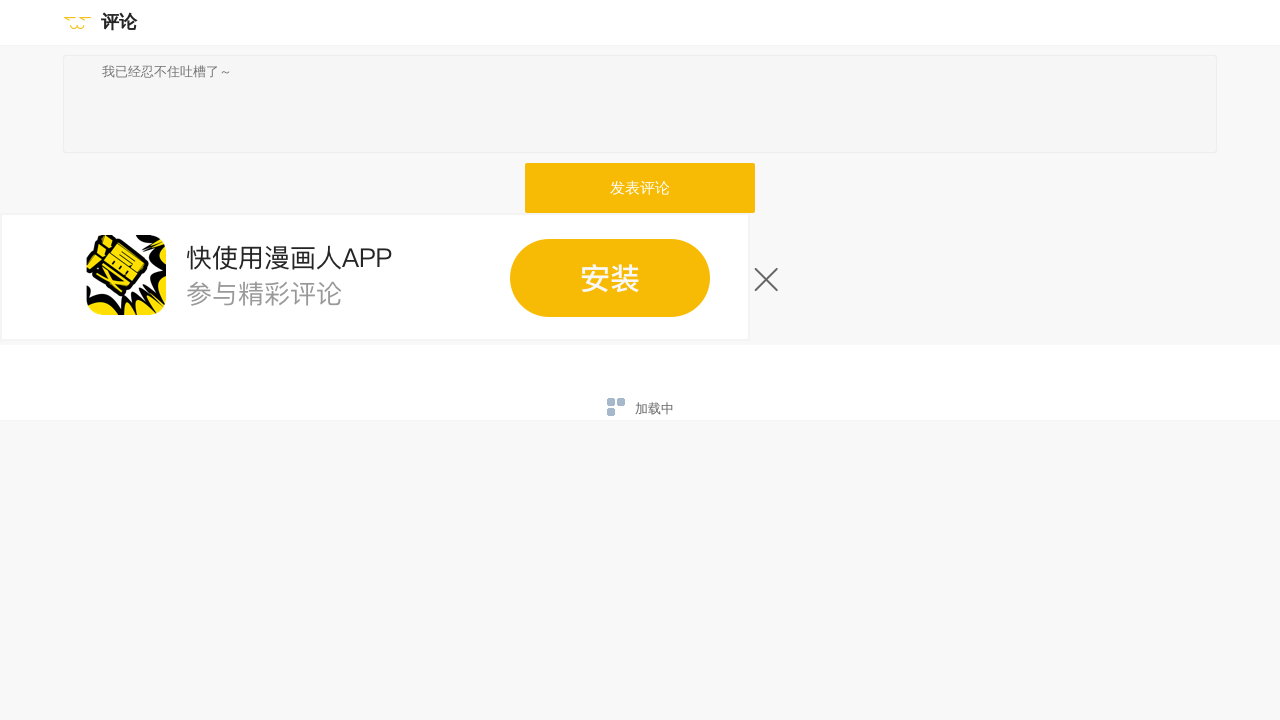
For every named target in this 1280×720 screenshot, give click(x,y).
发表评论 (640, 188)
